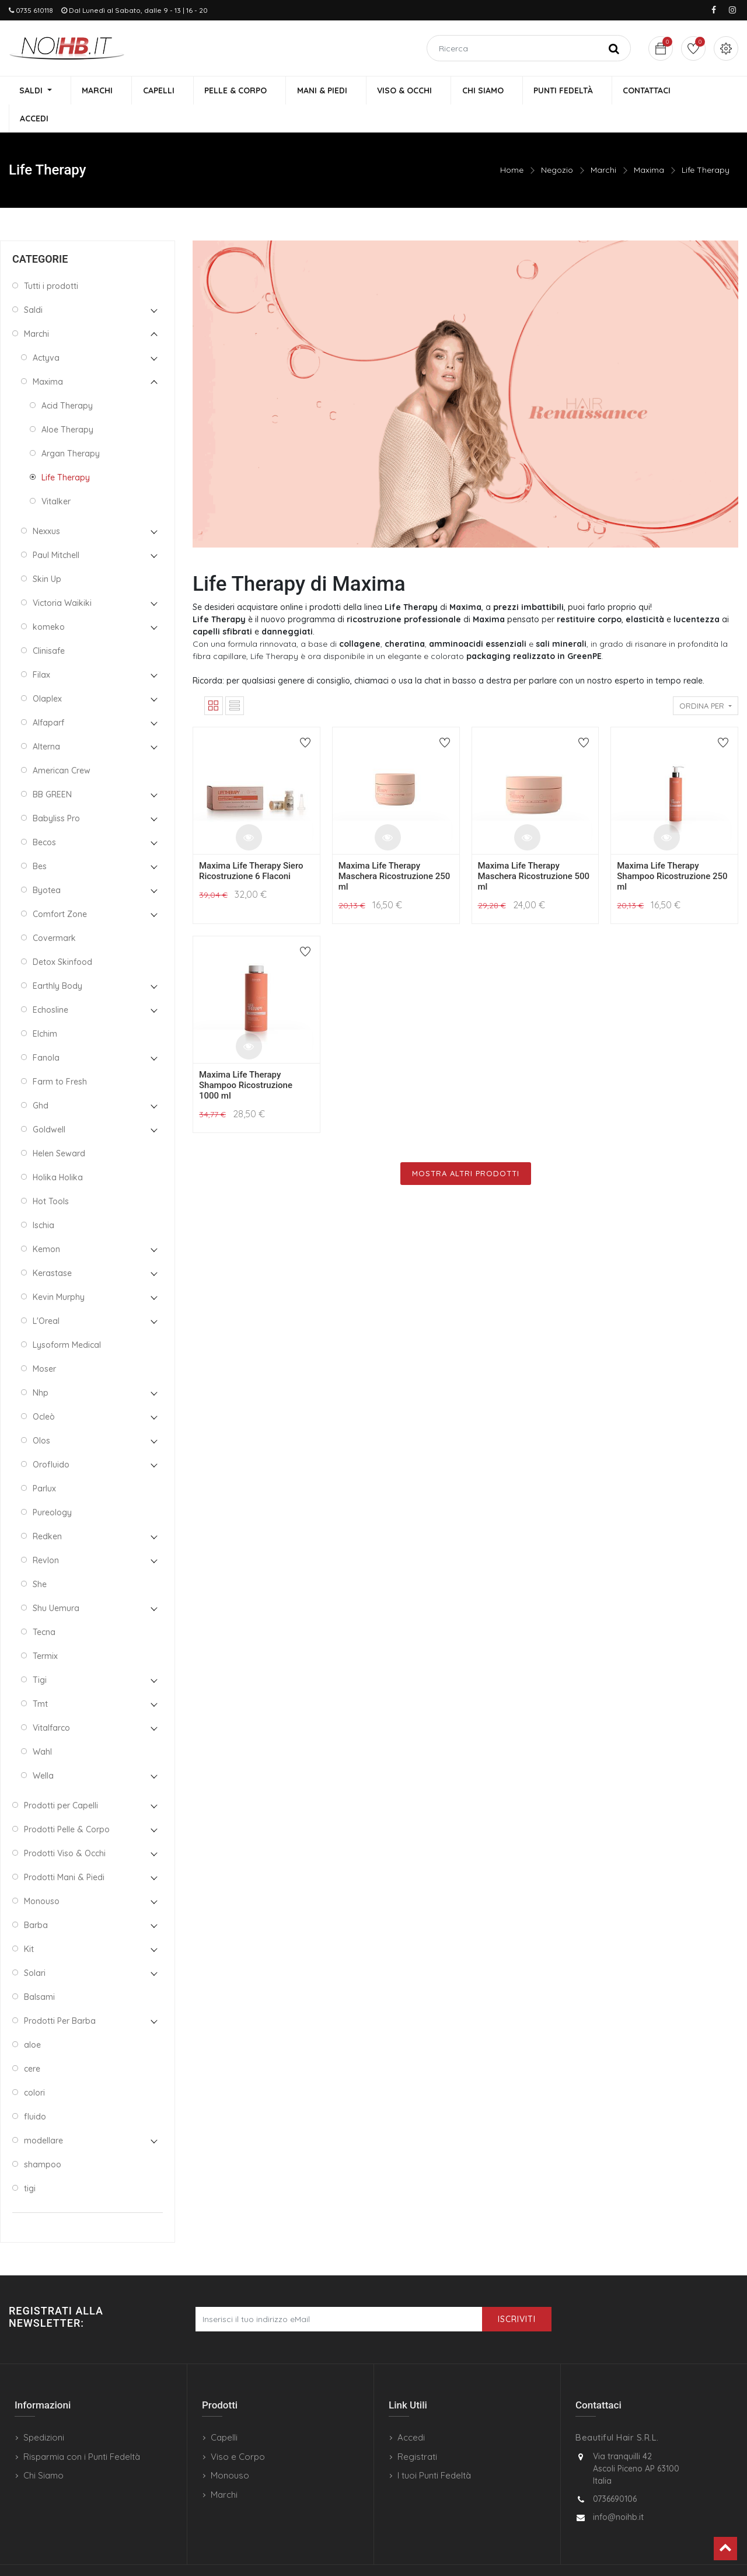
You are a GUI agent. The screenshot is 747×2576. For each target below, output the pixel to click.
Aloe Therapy (67, 402)
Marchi (603, 143)
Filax (41, 647)
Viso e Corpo (238, 2429)
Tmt (40, 1676)
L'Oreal (46, 1293)
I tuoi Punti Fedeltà (434, 2448)
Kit (29, 1921)
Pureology (52, 1485)
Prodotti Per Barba (60, 1993)
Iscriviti (517, 2292)
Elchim (45, 1006)
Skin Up (47, 551)
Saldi (33, 282)
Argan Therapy (70, 426)
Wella (43, 1748)
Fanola (46, 1030)
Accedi (411, 2410)
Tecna (44, 1604)
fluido (35, 2089)
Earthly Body (57, 958)
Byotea (47, 862)
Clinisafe (49, 623)
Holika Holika (58, 1150)
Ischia (43, 1198)
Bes (40, 839)
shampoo (42, 2137)
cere (32, 2041)
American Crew (61, 743)
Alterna (46, 719)
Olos (41, 1413)
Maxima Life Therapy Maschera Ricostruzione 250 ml (394, 849)
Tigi (40, 1652)
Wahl (42, 1724)
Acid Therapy (67, 378)
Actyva (46, 330)
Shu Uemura (56, 1580)
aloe (32, 2017)
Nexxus (46, 504)
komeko (49, 599)
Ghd (40, 1078)
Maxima (649, 143)
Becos (44, 815)
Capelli (224, 2410)
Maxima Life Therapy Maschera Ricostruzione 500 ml (534, 849)
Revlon (46, 1533)
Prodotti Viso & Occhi (65, 1826)
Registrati (417, 2429)
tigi (30, 2161)
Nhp (40, 1365)
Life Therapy (705, 143)
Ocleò (44, 1389)
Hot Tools (51, 1174)
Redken (47, 1509)
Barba (36, 1897)
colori (34, 2065)
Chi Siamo (43, 2448)
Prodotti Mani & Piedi (64, 1850)
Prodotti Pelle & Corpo (67, 1802)
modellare (43, 2113)
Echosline (50, 982)
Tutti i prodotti (51, 258)
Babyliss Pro (56, 791)
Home (511, 143)
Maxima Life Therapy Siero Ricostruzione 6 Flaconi (251, 843)
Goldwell (49, 1102)
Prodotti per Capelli (61, 1778)
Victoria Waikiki (62, 575)
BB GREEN (52, 767)
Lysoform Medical (67, 1317)
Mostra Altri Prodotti (465, 1146)
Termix (45, 1628)
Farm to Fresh (60, 1054)
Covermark (54, 910)
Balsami (39, 1969)
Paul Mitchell (56, 527)
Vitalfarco (51, 1700)
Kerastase (52, 1245)
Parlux (44, 1461)
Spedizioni (43, 2410)
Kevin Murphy (59, 1269)
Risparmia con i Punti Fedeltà (81, 2429)
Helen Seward (59, 1126)
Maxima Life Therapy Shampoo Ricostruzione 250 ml (672, 849)
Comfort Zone (60, 886)
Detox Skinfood (62, 934)
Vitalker (56, 474)
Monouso (42, 1874)
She (40, 1557)
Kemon (46, 1221)
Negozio (557, 143)
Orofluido (51, 1437)
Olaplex (47, 671)
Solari (35, 1945)
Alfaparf (48, 695)
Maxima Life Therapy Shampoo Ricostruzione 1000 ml (245, 1057)
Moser (44, 1341)
